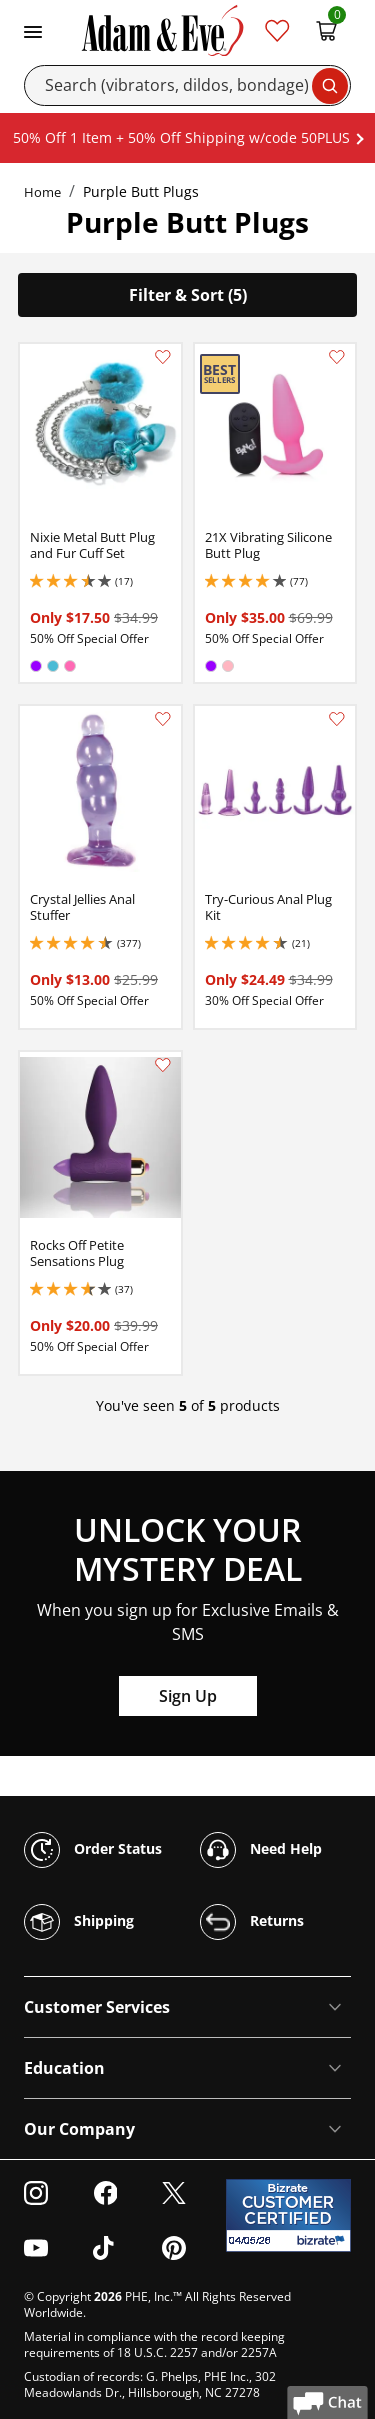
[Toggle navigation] (33, 30)
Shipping (79, 1922)
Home (42, 192)
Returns (252, 1922)
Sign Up (188, 1696)
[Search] (187, 85)
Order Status (93, 1850)
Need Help (261, 1850)
